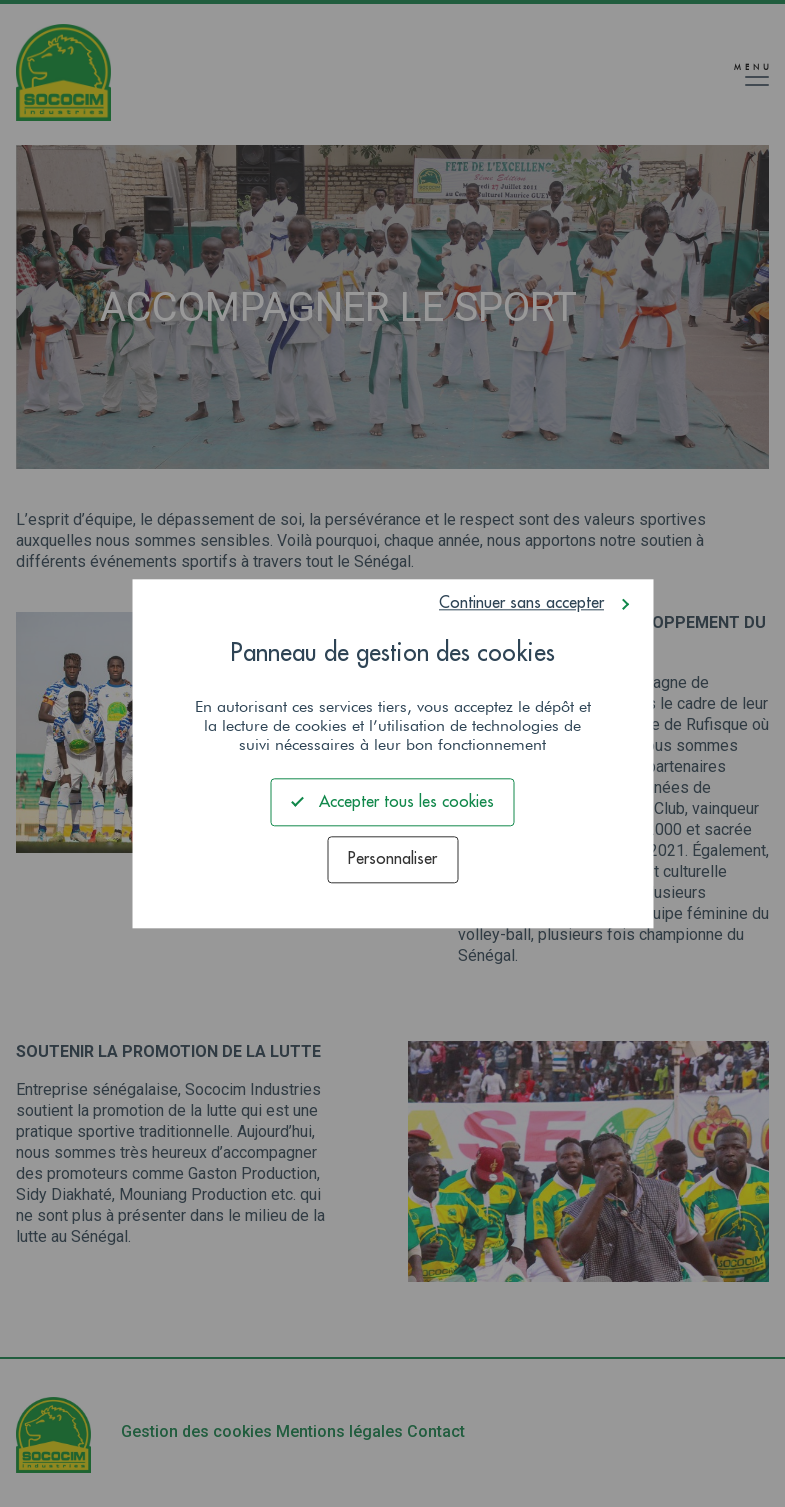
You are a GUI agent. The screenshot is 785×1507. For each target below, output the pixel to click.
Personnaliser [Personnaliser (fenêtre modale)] (392, 859)
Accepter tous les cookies (393, 801)
